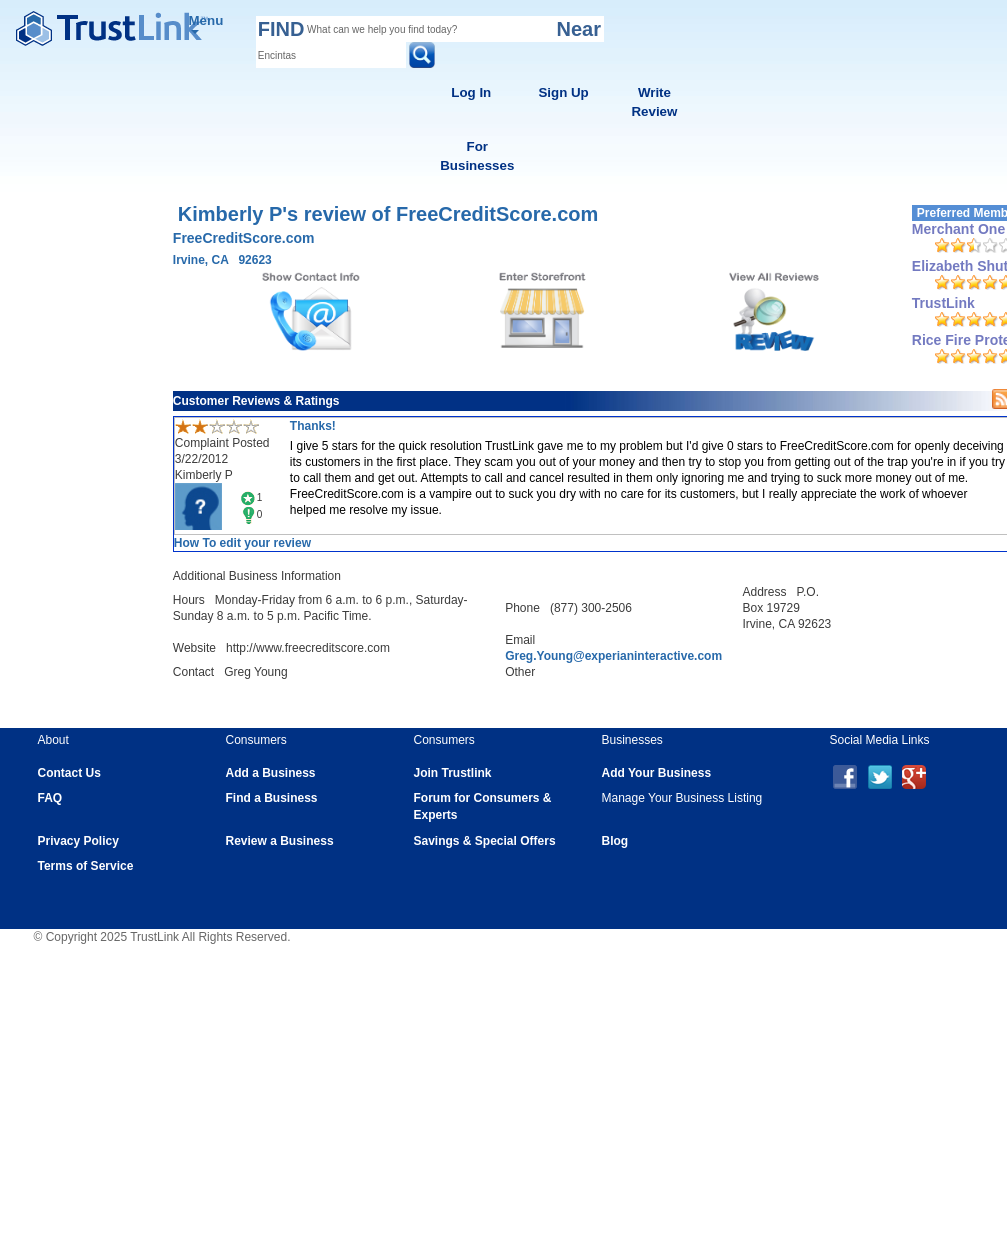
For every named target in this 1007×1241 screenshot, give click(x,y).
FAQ (50, 798)
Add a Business (271, 773)
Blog (615, 841)
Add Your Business (657, 773)
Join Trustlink (453, 773)
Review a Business (280, 841)
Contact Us (69, 773)
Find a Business (272, 798)
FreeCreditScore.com (244, 238)
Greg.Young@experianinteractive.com (613, 656)
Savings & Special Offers (485, 841)
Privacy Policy (78, 841)
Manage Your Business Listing (682, 798)
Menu (206, 23)
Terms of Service (86, 866)
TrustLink (943, 303)
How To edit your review (242, 543)
